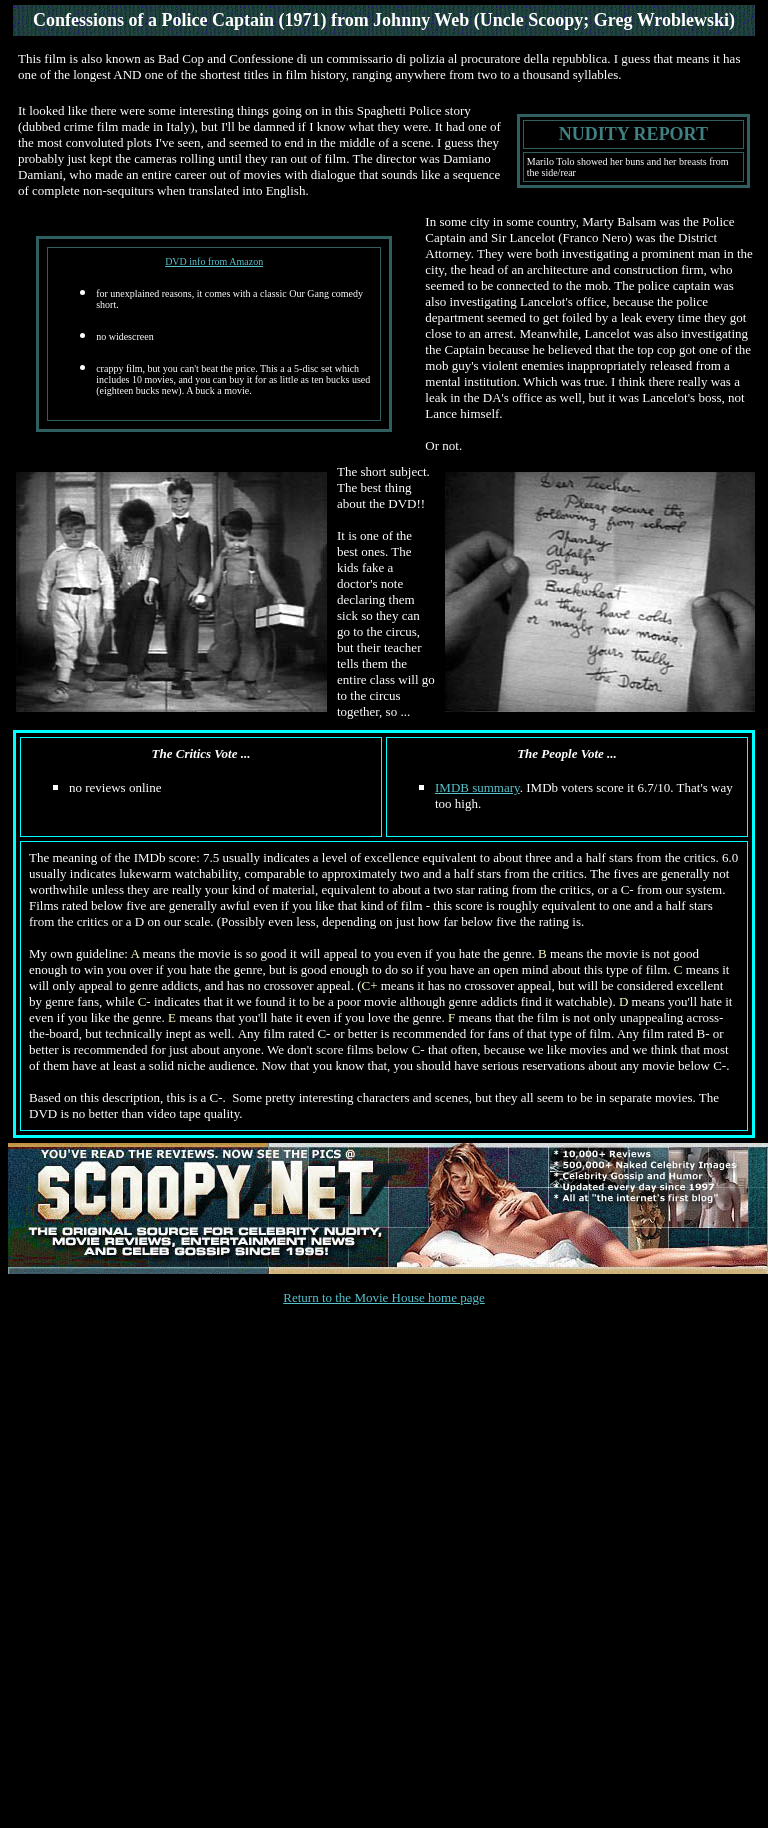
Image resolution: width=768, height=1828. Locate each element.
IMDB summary (477, 787)
